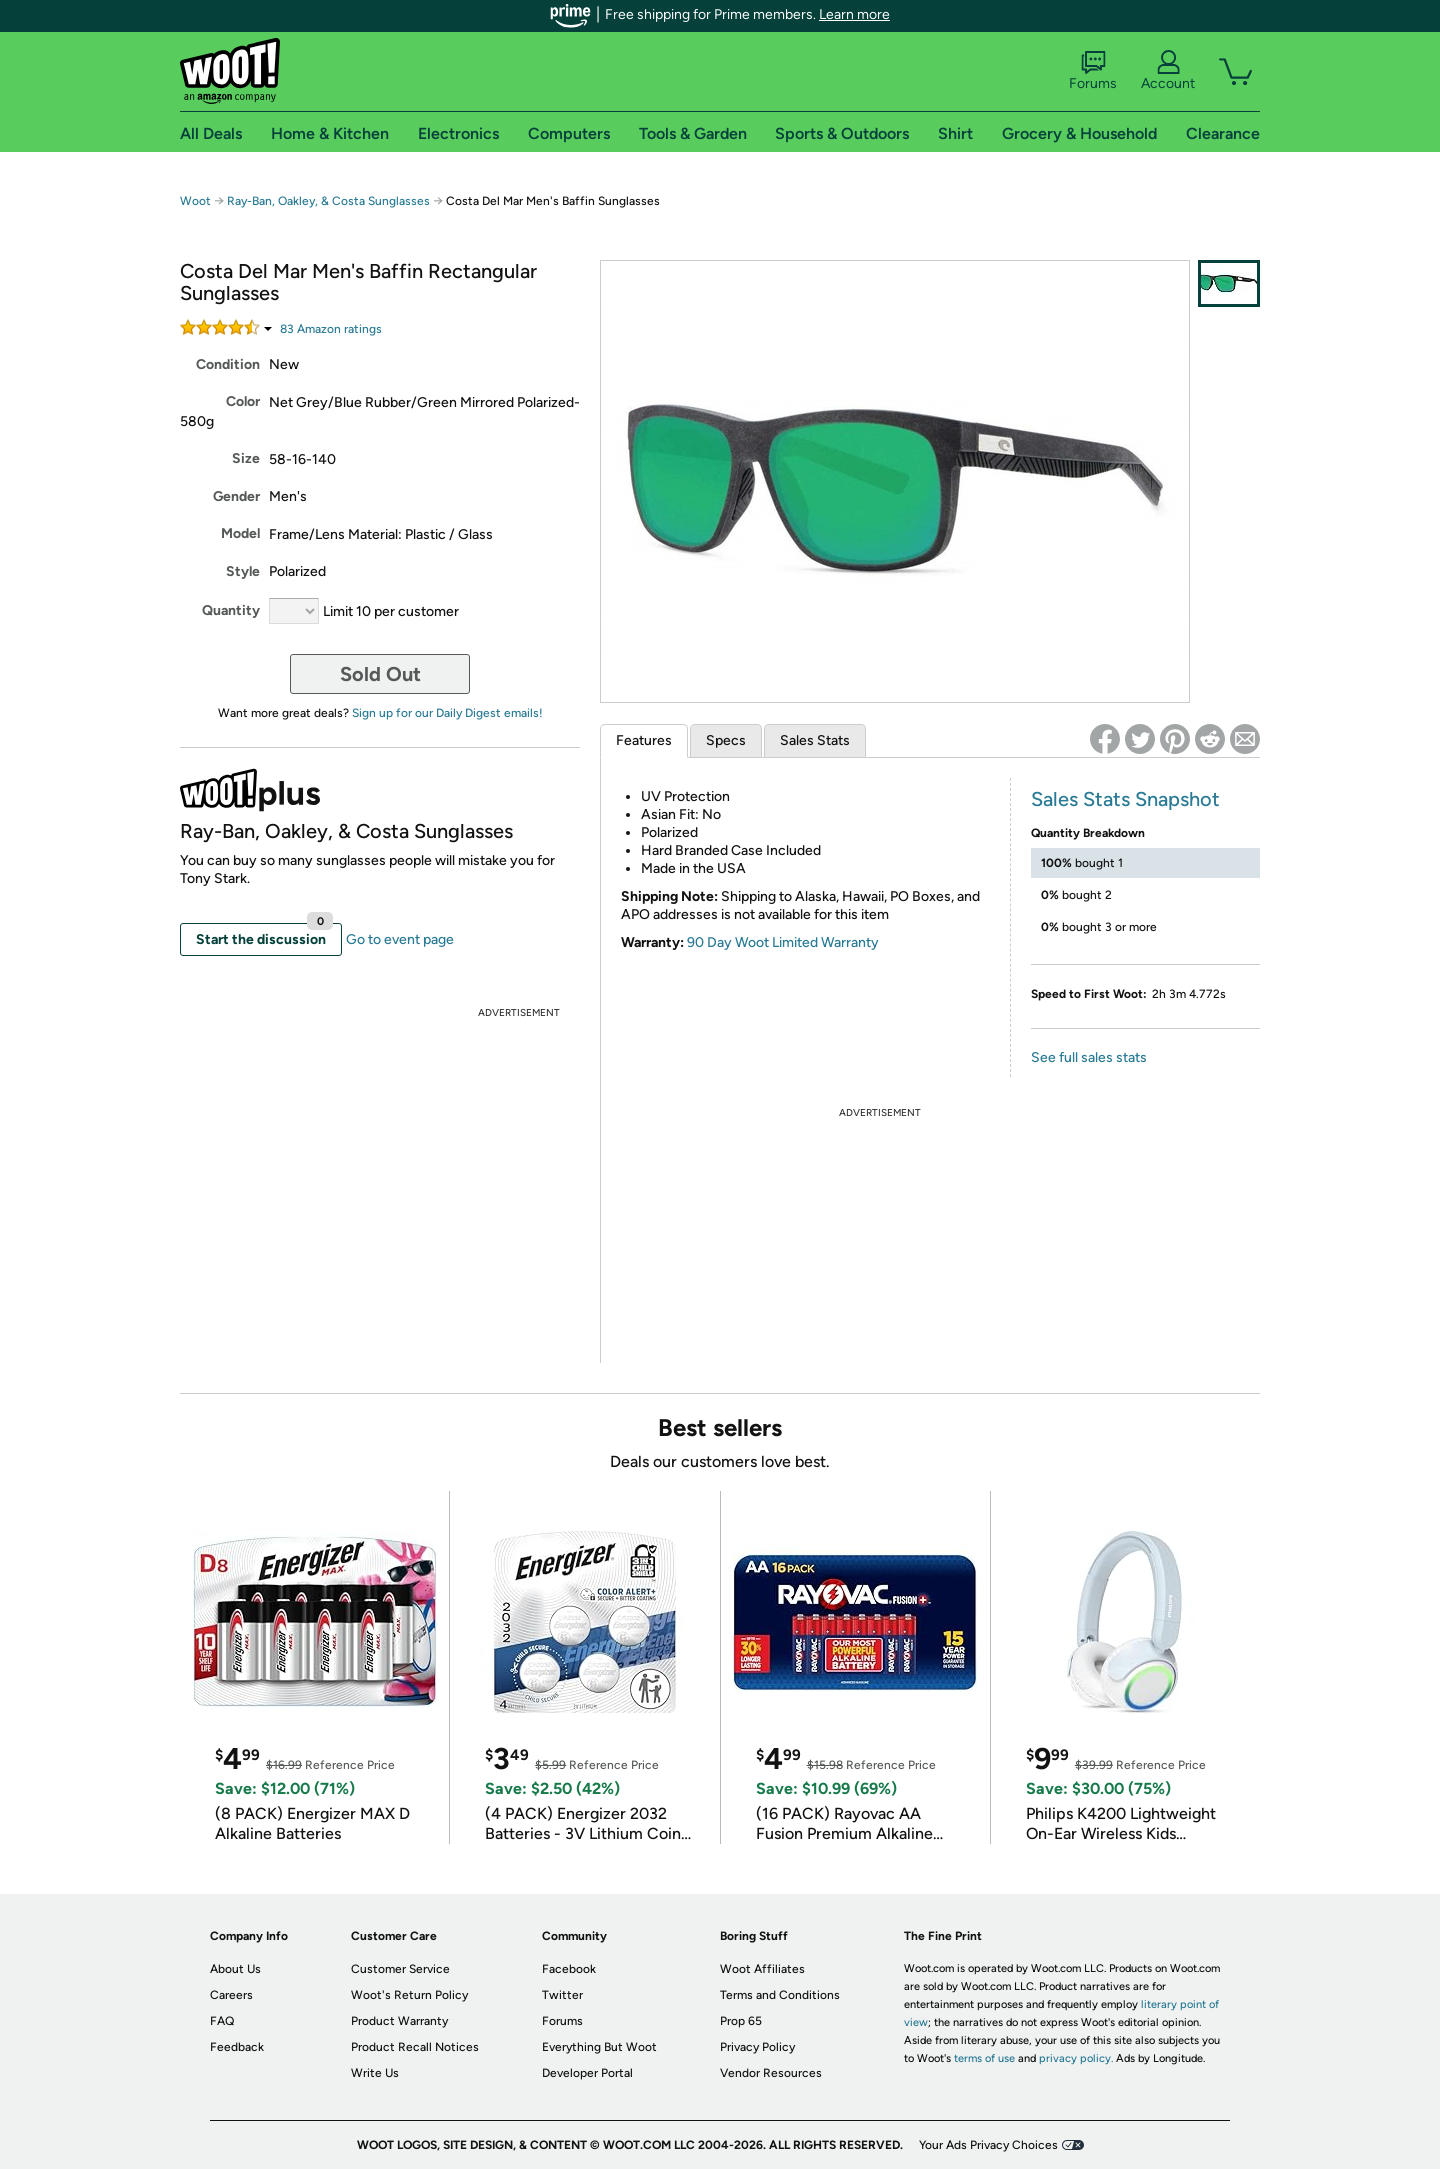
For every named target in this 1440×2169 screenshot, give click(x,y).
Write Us (375, 2073)
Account (1168, 71)
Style (243, 571)
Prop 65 (741, 2021)
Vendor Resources (771, 2073)
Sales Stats (815, 740)
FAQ (222, 2021)
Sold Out (380, 674)
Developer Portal (587, 2073)
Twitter (562, 1995)
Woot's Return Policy (409, 1995)
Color (243, 401)
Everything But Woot (599, 2047)
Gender (236, 496)
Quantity (231, 610)
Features (644, 740)
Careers (231, 1995)
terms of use (984, 2058)
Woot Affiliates (762, 1969)
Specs (726, 740)
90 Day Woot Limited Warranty (783, 942)
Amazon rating (331, 329)
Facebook (569, 1969)
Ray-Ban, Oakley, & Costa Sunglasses (328, 201)
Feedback (237, 2047)
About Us (235, 1969)
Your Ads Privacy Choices (988, 2145)
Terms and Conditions (780, 1995)
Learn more (854, 14)
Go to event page (400, 939)
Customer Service (400, 1969)
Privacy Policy (757, 2047)
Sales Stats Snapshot (1125, 799)
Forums (1093, 71)
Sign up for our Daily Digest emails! (447, 713)
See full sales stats (1089, 1057)
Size (246, 458)
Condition (228, 364)
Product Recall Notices (415, 2047)
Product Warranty (399, 2021)
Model (240, 533)
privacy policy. (1076, 2058)
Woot (195, 201)
